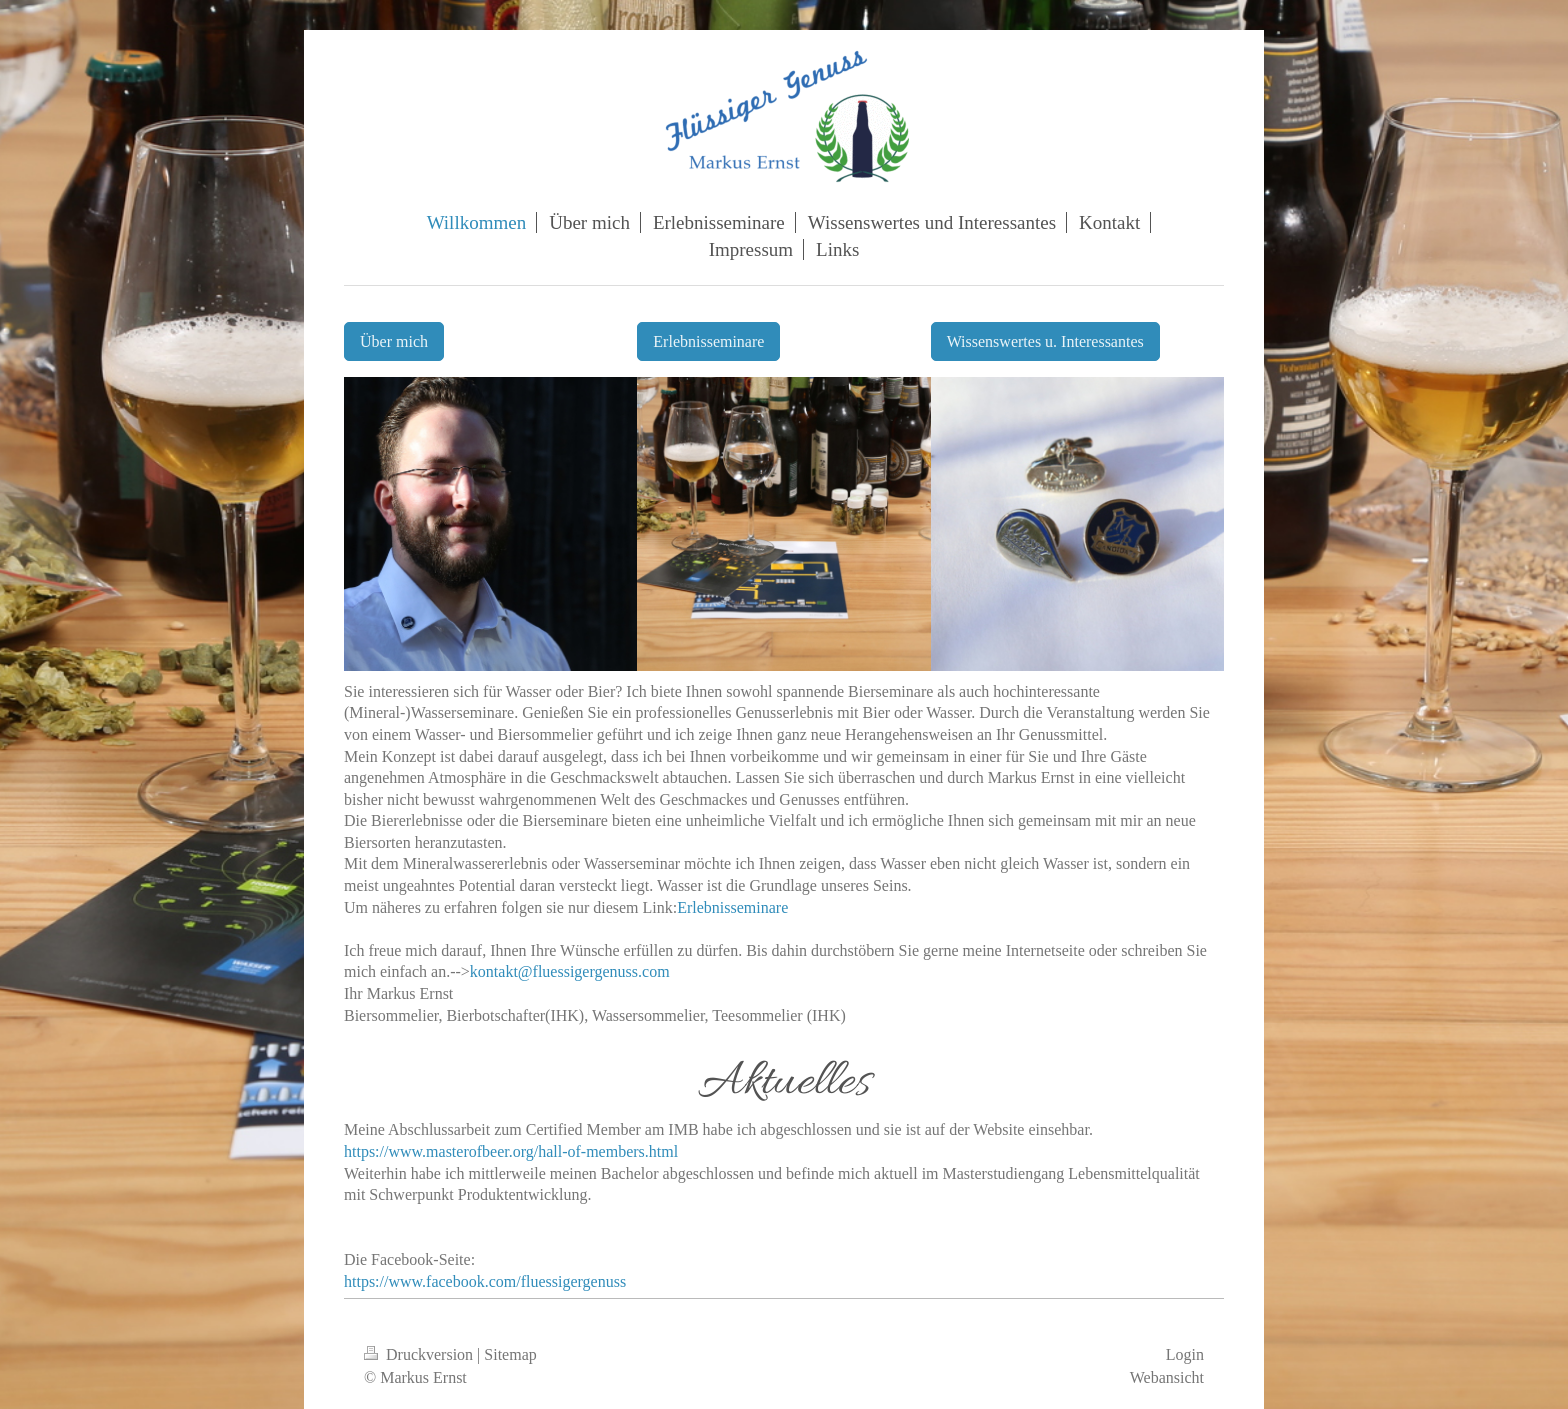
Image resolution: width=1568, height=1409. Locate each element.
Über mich (394, 341)
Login (1185, 1354)
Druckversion (420, 1354)
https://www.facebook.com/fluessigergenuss (485, 1281)
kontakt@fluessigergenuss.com (570, 971)
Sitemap (510, 1354)
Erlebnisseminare (708, 341)
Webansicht (1167, 1377)
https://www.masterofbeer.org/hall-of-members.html (511, 1151)
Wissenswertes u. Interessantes (1045, 341)
